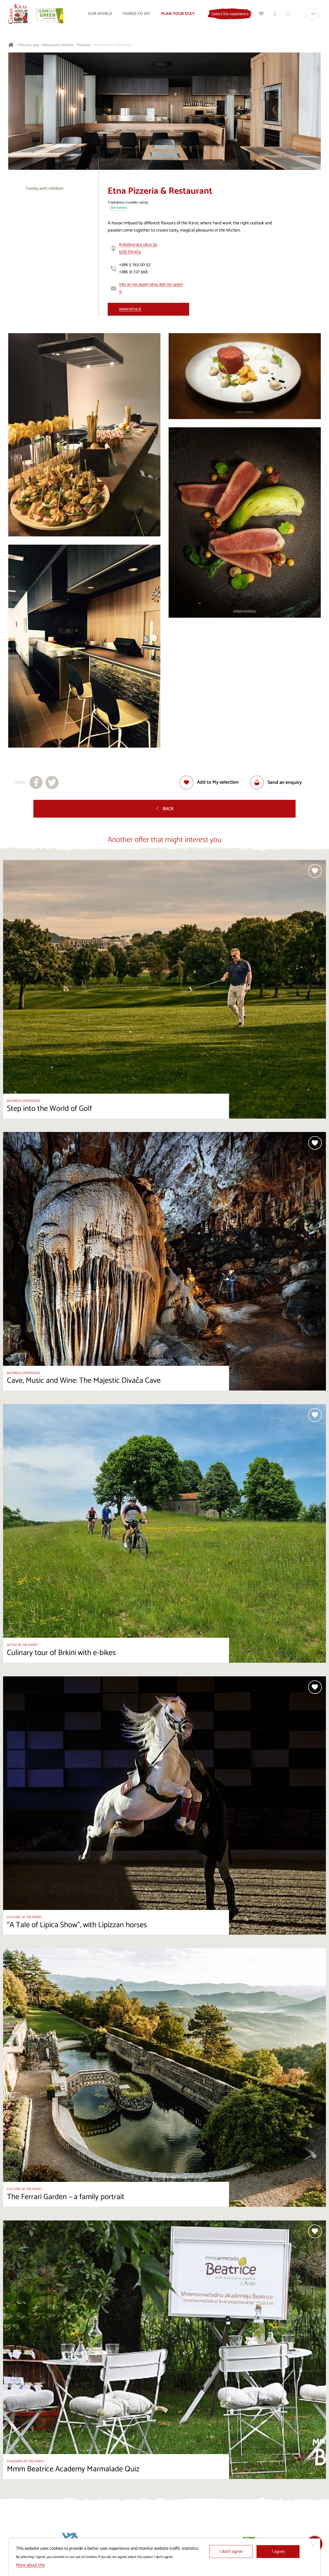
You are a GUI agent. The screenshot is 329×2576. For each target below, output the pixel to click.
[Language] (312, 14)
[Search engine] (287, 14)
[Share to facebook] (36, 782)
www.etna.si (130, 309)
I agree (278, 2551)
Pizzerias (83, 45)
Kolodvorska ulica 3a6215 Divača (138, 248)
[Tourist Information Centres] (274, 14)
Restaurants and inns (57, 45)
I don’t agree (231, 2551)
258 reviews (118, 208)
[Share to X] (52, 782)
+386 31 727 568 (133, 272)
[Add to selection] (209, 782)
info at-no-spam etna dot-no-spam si (151, 288)
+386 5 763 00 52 (134, 265)
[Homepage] (18, 14)
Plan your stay (28, 45)
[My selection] (260, 14)
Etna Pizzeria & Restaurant (113, 45)
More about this (30, 2565)
